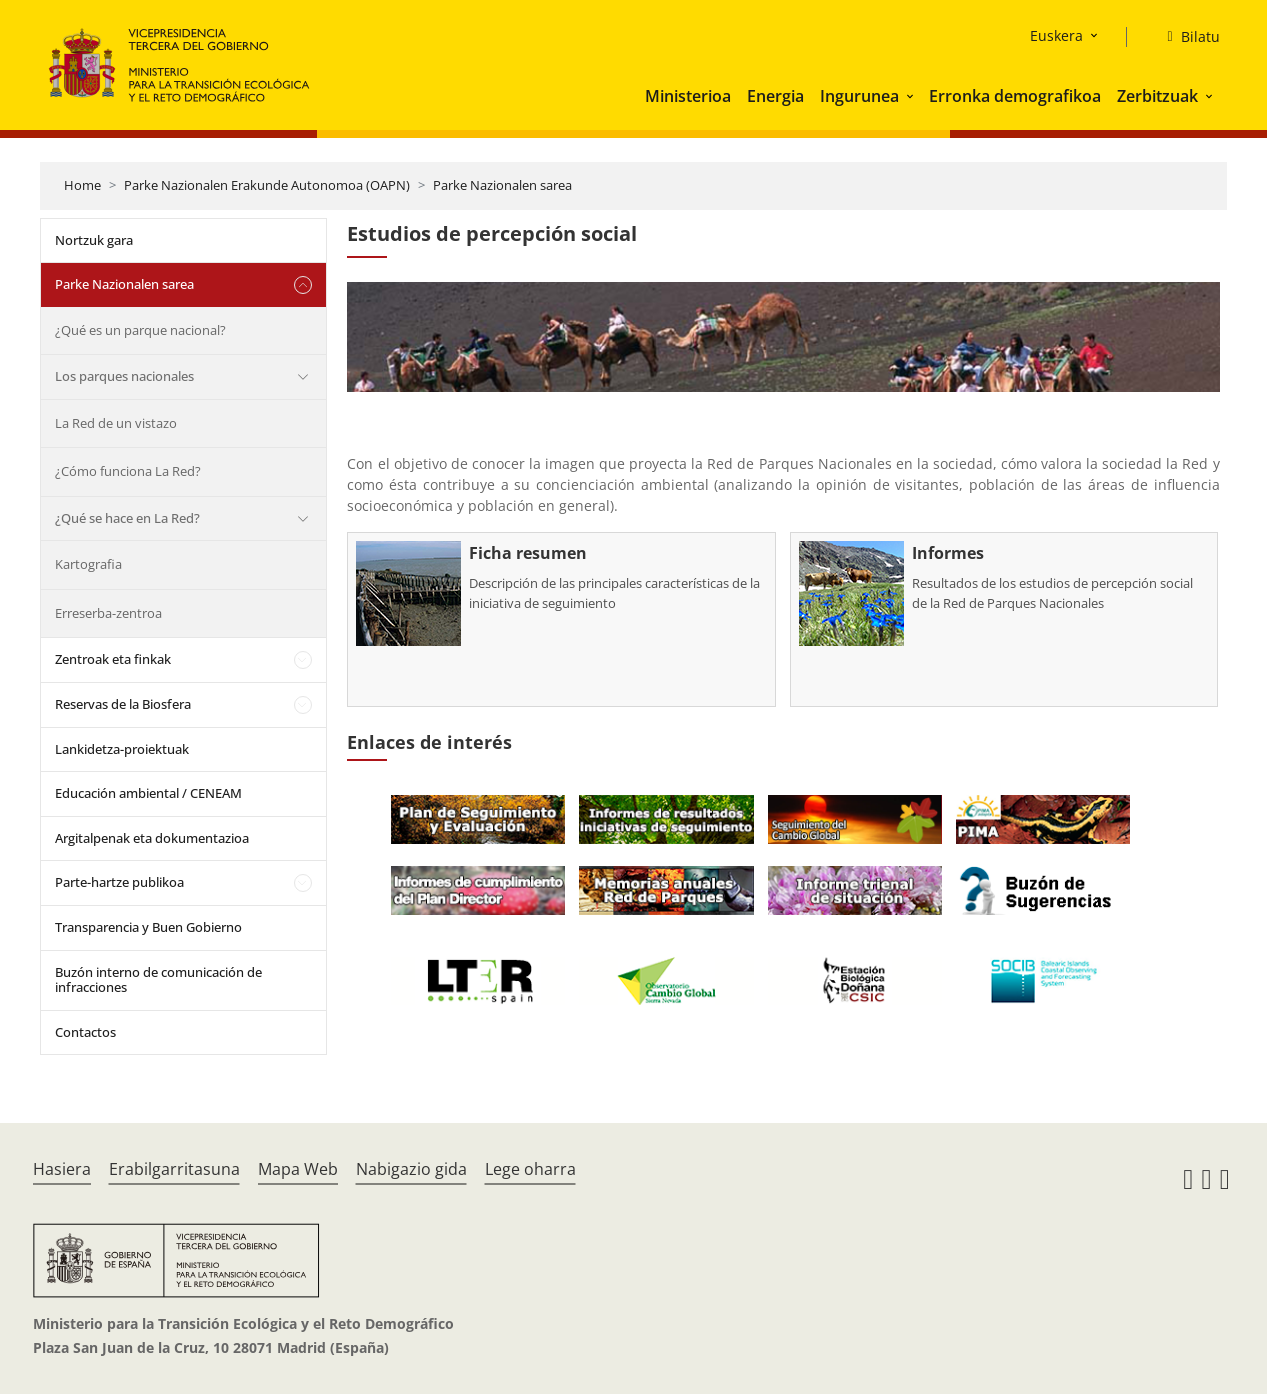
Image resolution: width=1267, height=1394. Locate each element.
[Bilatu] (1185, 37)
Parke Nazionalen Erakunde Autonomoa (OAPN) (267, 185)
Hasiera (62, 1169)
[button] (912, 96)
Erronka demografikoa (1015, 96)
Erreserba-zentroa (108, 613)
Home (82, 185)
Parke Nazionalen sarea (502, 185)
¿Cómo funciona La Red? (128, 471)
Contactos (85, 1032)
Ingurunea (859, 96)
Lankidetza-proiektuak (122, 749)
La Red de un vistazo (116, 423)
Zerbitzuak (1157, 96)
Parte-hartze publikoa (119, 882)
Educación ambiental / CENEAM (148, 793)
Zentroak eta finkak (113, 659)
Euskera (1056, 35)
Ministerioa (688, 96)
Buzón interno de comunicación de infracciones (158, 980)
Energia (775, 96)
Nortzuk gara (94, 240)
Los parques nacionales (124, 376)
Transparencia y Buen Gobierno (148, 927)
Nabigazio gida (411, 1169)
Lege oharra (530, 1169)
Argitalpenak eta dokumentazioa (152, 838)
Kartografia (88, 564)
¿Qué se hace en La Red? (127, 518)
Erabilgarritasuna (174, 1169)
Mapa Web (298, 1169)
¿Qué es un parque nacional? (140, 330)
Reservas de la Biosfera (123, 704)
